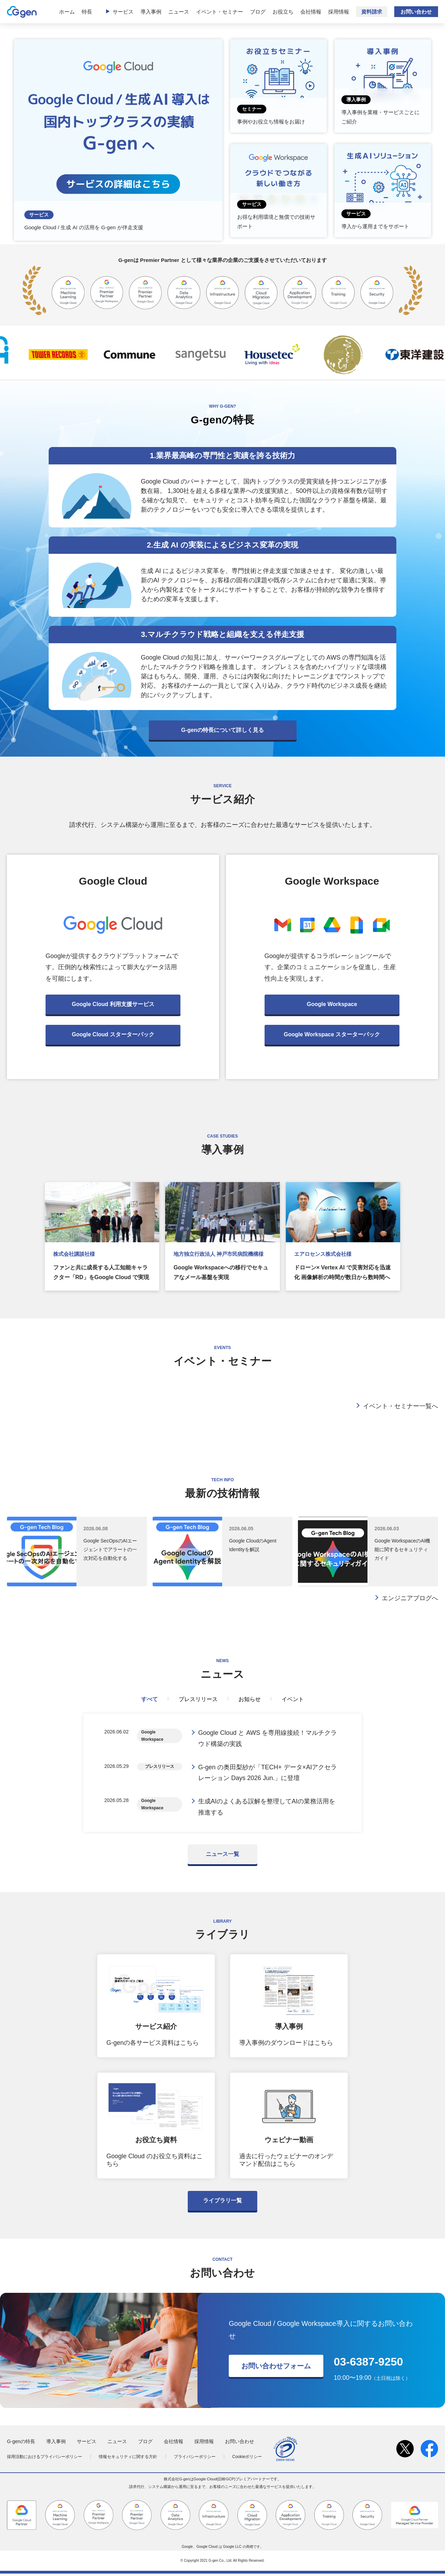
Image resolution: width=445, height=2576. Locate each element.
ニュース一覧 (222, 1856)
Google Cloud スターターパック (113, 1034)
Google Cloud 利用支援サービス (113, 1004)
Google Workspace (332, 1004)
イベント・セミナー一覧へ (400, 1406)
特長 (87, 12)
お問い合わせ (416, 12)
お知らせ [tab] (249, 1699)
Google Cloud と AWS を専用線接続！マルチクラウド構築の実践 (267, 1739)
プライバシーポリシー (195, 2458)
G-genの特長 (21, 2444)
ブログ (258, 12)
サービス (123, 12)
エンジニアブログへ (410, 1598)
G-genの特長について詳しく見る (222, 730)
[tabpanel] (222, 1774)
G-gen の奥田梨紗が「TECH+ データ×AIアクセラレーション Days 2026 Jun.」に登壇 (267, 1774)
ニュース (178, 12)
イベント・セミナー (219, 12)
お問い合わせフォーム (276, 2368)
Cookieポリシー (247, 2458)
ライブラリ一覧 (222, 2203)
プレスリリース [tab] (198, 1699)
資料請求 (371, 12)
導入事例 (150, 12)
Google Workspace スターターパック (332, 1034)
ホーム (67, 12)
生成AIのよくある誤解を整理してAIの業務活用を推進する (266, 1809)
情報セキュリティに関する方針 (128, 2458)
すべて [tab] (149, 1699)
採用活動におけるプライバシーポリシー (44, 2458)
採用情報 (338, 12)
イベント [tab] (293, 1699)
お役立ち (283, 12)
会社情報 (310, 12)
